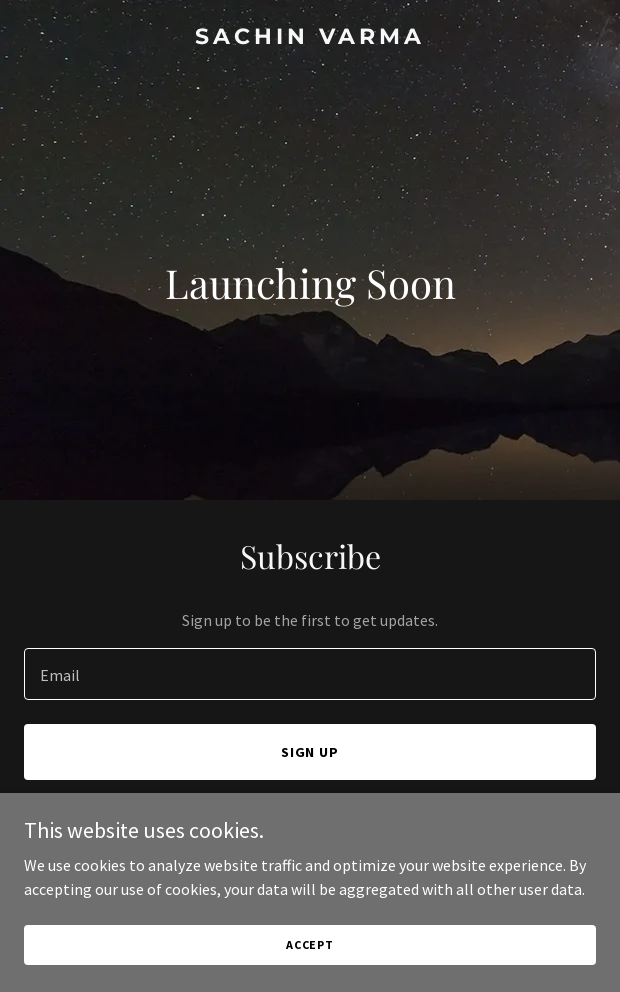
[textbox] (310, 674)
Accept (310, 944)
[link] (310, 38)
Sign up (310, 752)
